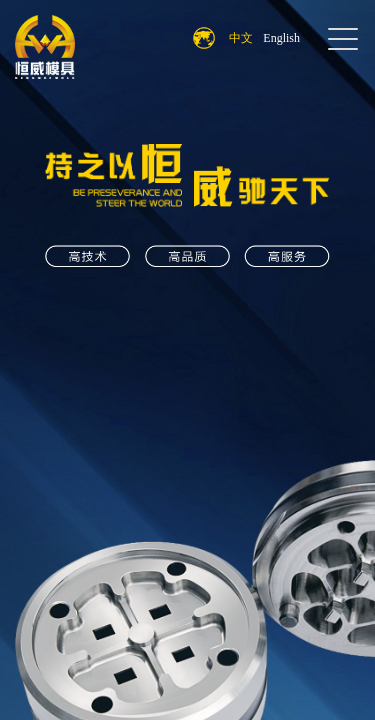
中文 (241, 38)
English (281, 38)
